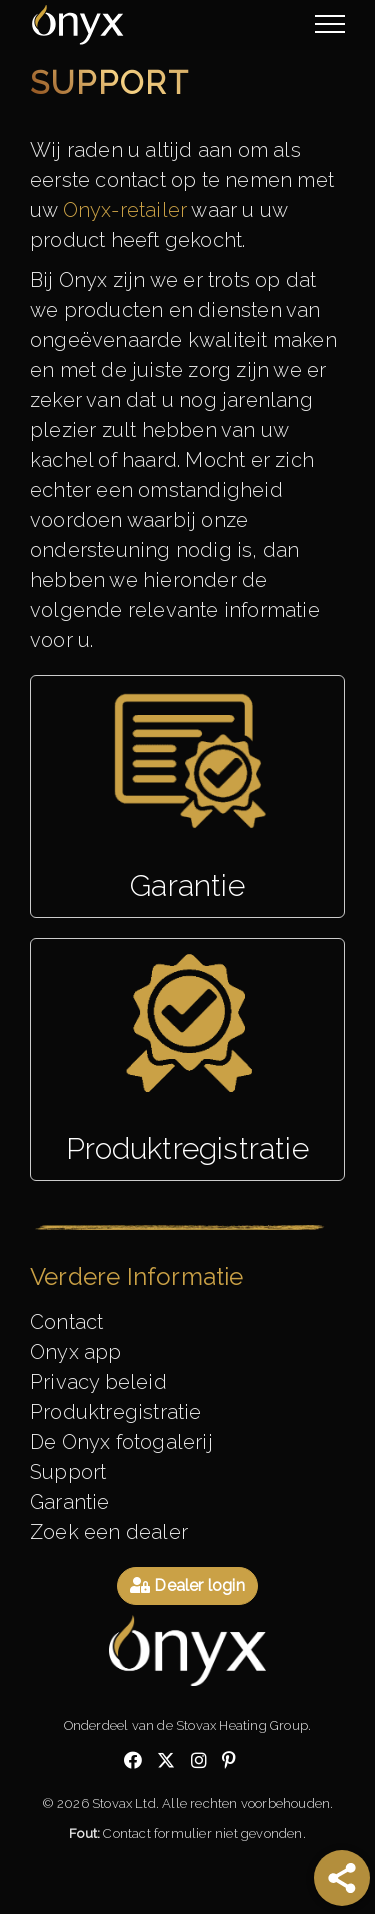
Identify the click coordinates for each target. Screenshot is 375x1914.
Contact (66, 1322)
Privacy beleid (98, 1382)
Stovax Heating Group (242, 1725)
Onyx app (76, 1352)
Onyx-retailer (125, 210)
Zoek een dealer (109, 1532)
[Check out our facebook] (133, 1761)
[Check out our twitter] (166, 1761)
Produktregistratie (116, 1412)
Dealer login (187, 1585)
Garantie (70, 1502)
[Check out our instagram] (199, 1761)
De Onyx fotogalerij (121, 1442)
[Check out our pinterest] (229, 1761)
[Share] (342, 1878)
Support (68, 1472)
